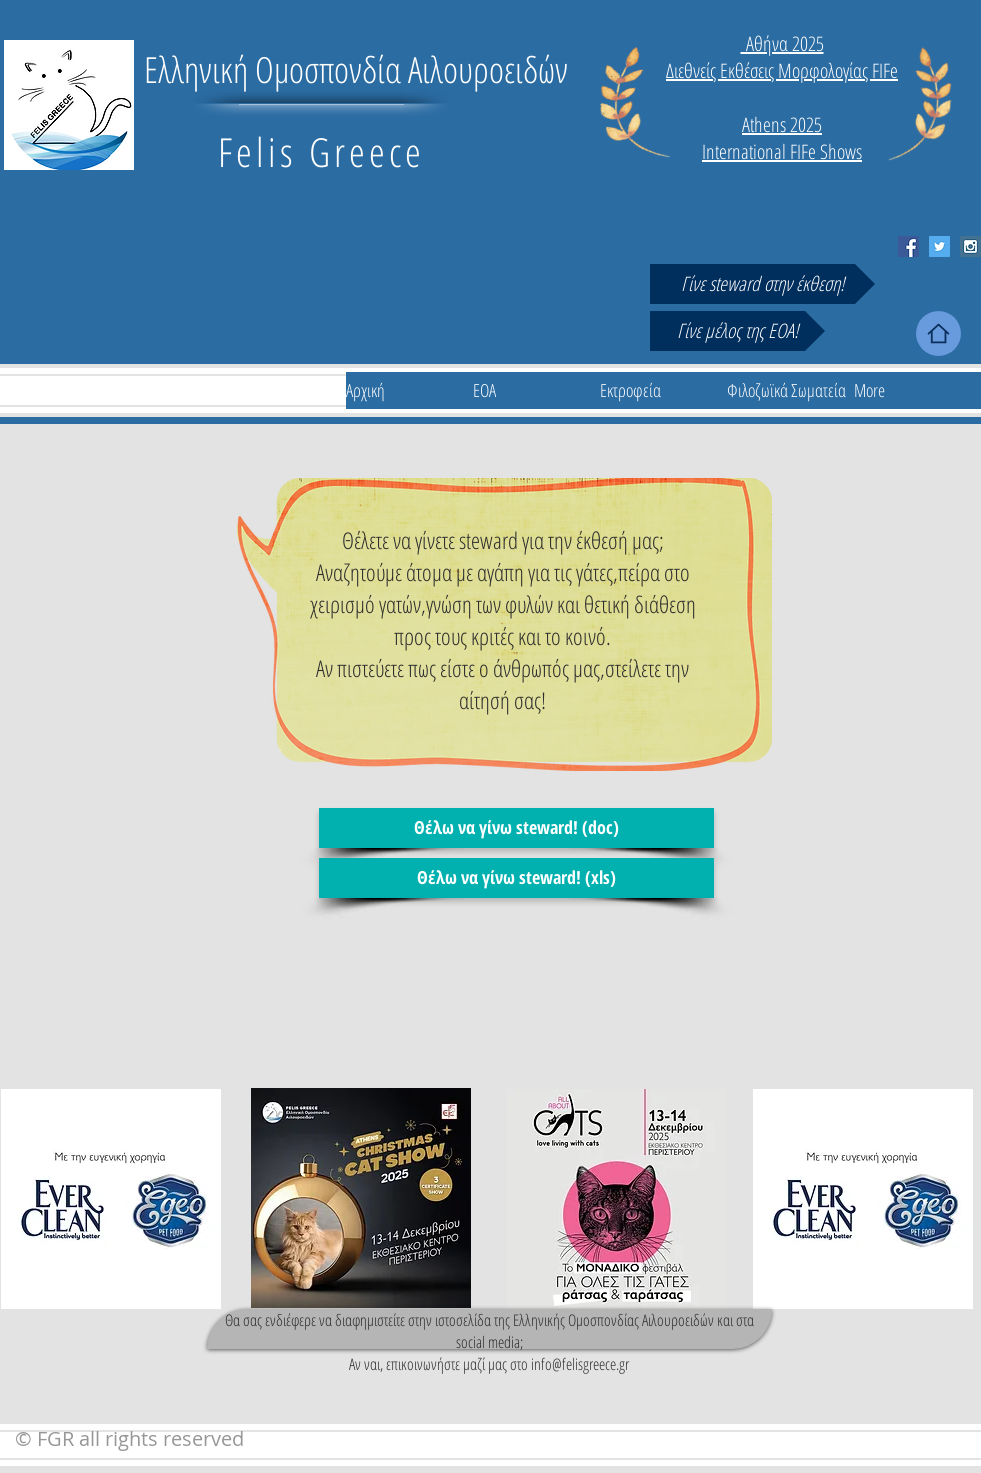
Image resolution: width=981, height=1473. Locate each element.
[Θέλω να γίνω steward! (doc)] (516, 828)
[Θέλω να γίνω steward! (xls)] (516, 878)
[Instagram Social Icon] (970, 246)
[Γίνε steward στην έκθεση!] (762, 284)
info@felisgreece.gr (580, 1364)
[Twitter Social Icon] (939, 246)
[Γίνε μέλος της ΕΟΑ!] (737, 331)
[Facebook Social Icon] (908, 246)
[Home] (938, 333)
